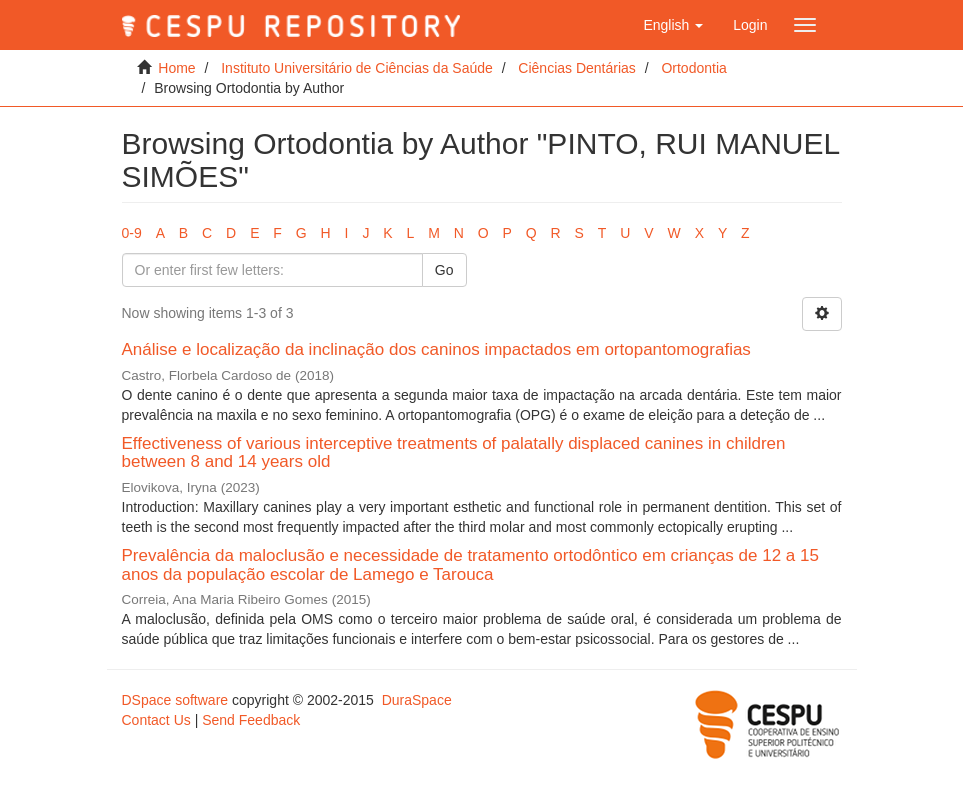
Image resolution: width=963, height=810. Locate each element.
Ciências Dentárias (577, 68)
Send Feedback (251, 720)
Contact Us (156, 720)
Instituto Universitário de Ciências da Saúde (357, 68)
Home (176, 68)
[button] (673, 25)
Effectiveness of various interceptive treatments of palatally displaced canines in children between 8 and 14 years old (454, 453)
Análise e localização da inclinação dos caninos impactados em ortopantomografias (436, 349)
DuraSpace (417, 700)
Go (444, 270)
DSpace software (175, 700)
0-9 (132, 233)
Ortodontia (693, 68)
